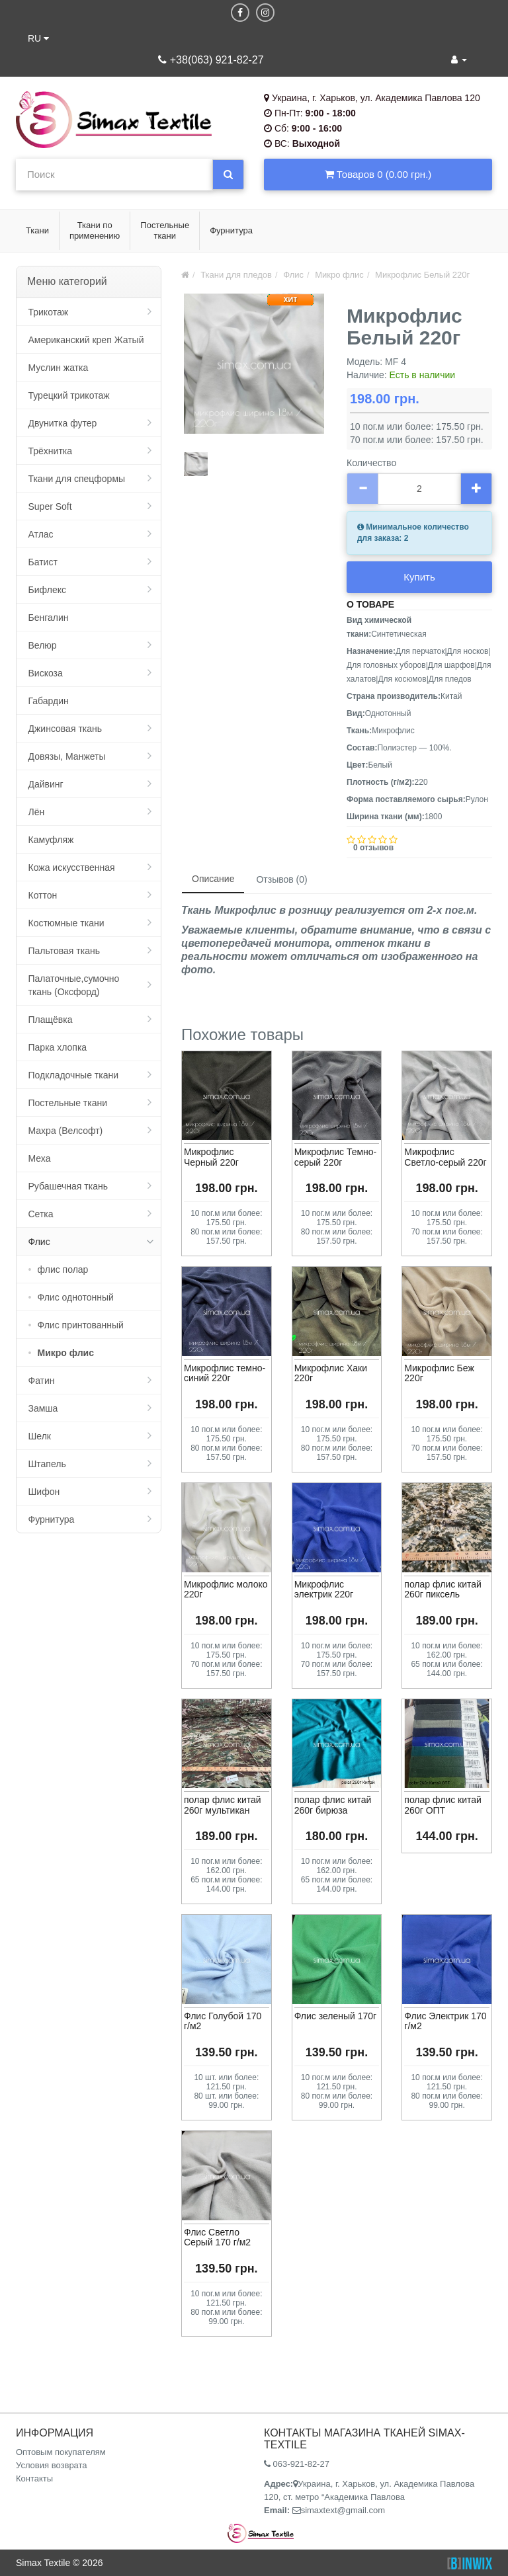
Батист (43, 562)
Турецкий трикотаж (69, 395)
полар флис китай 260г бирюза (333, 1804)
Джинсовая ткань (65, 728)
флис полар (63, 1269)
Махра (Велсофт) (65, 1130)
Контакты (34, 2478)
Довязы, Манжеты (67, 756)
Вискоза (45, 673)
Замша (43, 1408)
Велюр (42, 645)
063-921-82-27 (296, 2464)
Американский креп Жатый (86, 340)
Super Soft (50, 506)
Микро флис (66, 1353)
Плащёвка (50, 1019)
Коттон (43, 895)
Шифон (44, 1491)
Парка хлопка (57, 1047)
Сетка (41, 1214)
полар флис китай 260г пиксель (443, 1589)
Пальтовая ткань (64, 951)
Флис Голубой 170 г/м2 (222, 2021)
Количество (371, 463)
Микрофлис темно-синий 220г (224, 1373)
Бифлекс (47, 589)
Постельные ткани (68, 1103)
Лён (36, 812)
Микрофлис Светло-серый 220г (445, 1157)
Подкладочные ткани (73, 1075)
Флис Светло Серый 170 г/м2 (217, 2237)
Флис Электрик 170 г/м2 (445, 2021)
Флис (39, 1241)
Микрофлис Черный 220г (211, 1157)
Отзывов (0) (281, 879)
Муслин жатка (58, 367)
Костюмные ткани (66, 923)
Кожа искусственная (71, 867)
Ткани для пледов (236, 275)
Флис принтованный (81, 1325)
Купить (419, 577)
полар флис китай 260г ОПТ (443, 1804)
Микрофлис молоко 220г (226, 1589)
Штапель (47, 1464)
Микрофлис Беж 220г (439, 1373)
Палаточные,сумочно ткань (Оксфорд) (74, 985)
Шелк (39, 1436)
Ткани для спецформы (77, 478)
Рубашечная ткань (68, 1186)
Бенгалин (48, 617)
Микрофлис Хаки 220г (330, 1373)
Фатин (41, 1380)
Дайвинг (46, 784)
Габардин (48, 701)
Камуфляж (51, 839)
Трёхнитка (50, 451)
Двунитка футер (62, 423)
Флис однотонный (76, 1297)
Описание (213, 878)
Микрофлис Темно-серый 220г (335, 1157)
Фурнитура (51, 1519)
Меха (39, 1158)
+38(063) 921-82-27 (210, 59)
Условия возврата (51, 2465)
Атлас (41, 534)
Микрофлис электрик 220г (324, 1589)
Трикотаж (48, 312)
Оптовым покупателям (61, 2452)
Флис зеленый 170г (335, 2016)
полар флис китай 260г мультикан (222, 1804)
